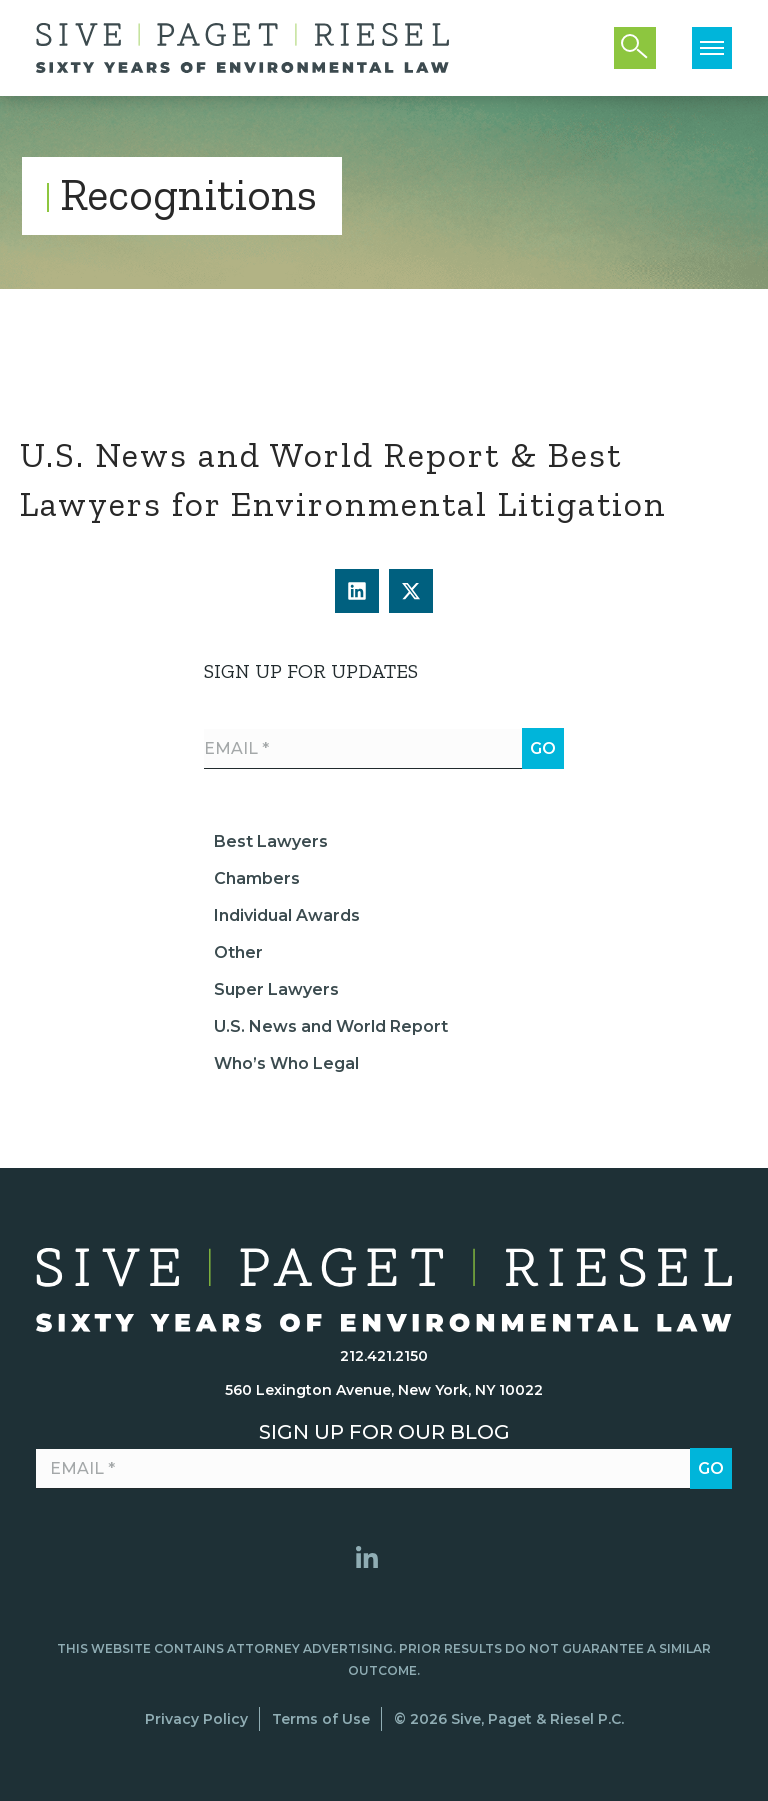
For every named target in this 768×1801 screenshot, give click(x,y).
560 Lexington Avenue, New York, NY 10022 (384, 1390)
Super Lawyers (276, 989)
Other (238, 952)
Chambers (257, 878)
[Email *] (384, 749)
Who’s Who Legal (286, 1063)
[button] (357, 591)
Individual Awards (287, 915)
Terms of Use (321, 1719)
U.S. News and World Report (331, 1026)
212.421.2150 (384, 1356)
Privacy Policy (196, 1719)
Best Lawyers (271, 841)
